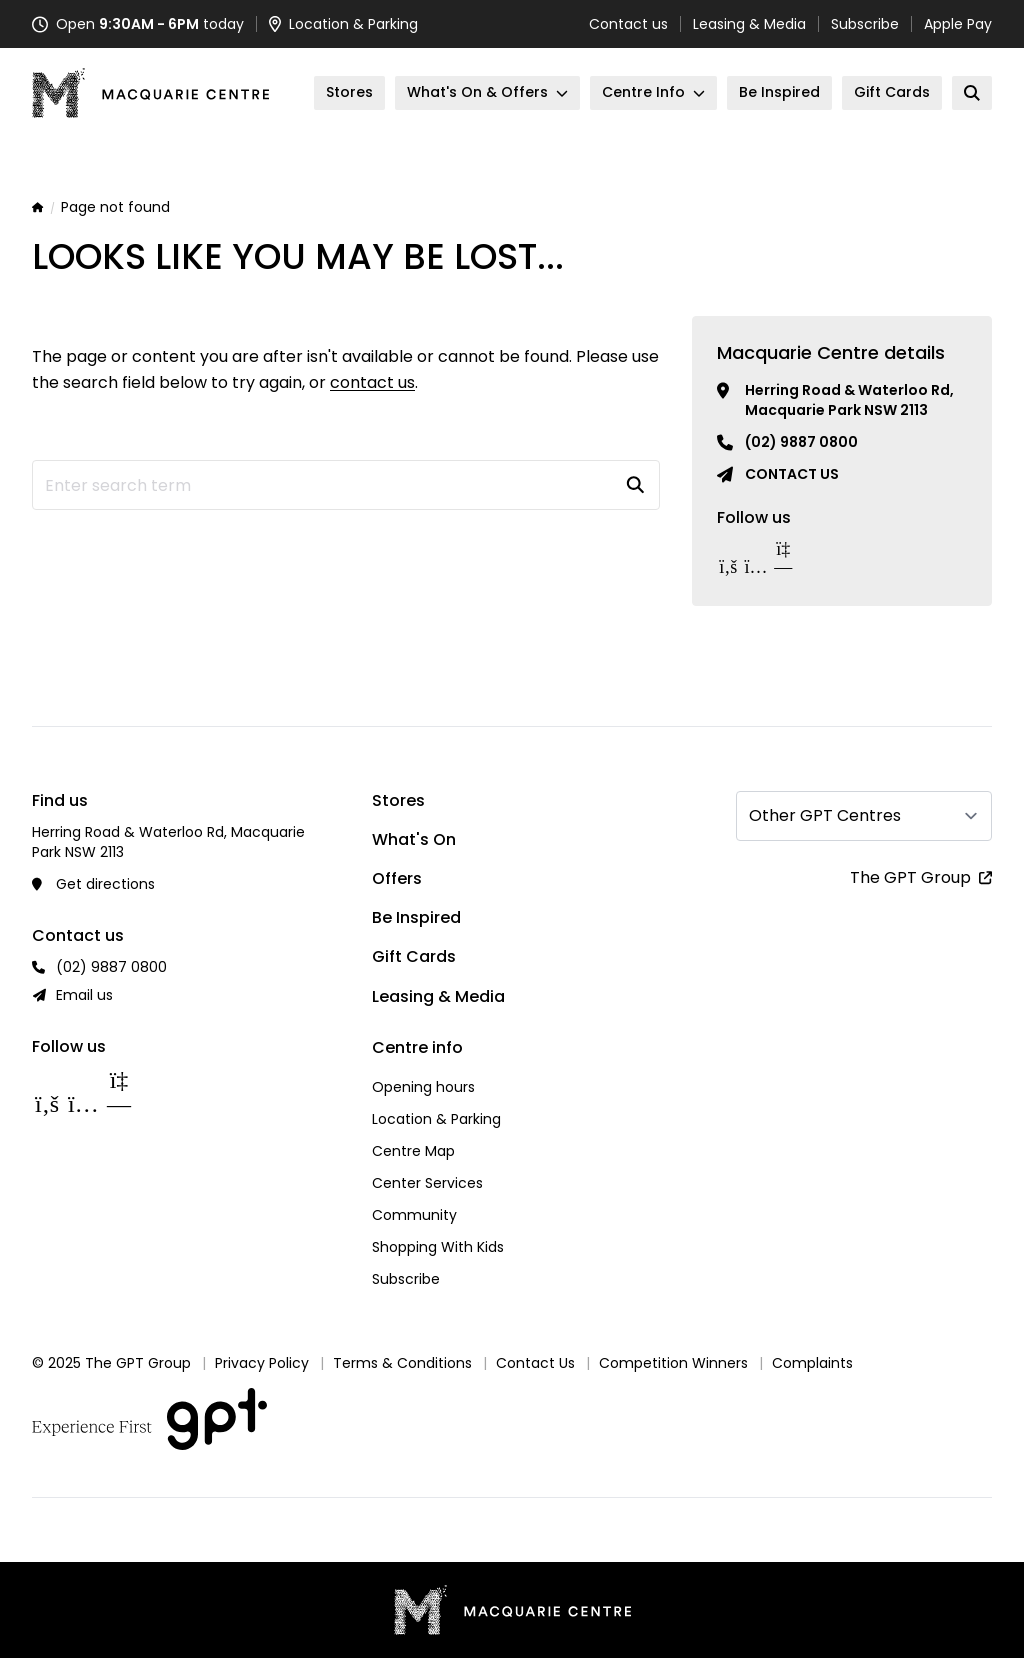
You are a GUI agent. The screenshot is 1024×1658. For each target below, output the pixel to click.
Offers (397, 878)
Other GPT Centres (825, 815)
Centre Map (413, 1151)
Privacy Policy (262, 1363)
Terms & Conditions (402, 1363)
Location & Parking (436, 1119)
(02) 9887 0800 (801, 442)
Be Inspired (416, 917)
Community (414, 1215)
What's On (414, 839)
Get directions (105, 884)
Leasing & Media (749, 24)
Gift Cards (414, 956)
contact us (372, 382)
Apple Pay (958, 24)
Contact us (628, 24)
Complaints (812, 1363)
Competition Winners (673, 1363)
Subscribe (865, 24)
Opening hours (423, 1087)
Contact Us (535, 1363)
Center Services (427, 1183)
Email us (84, 995)
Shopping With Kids (438, 1247)
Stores (398, 800)
